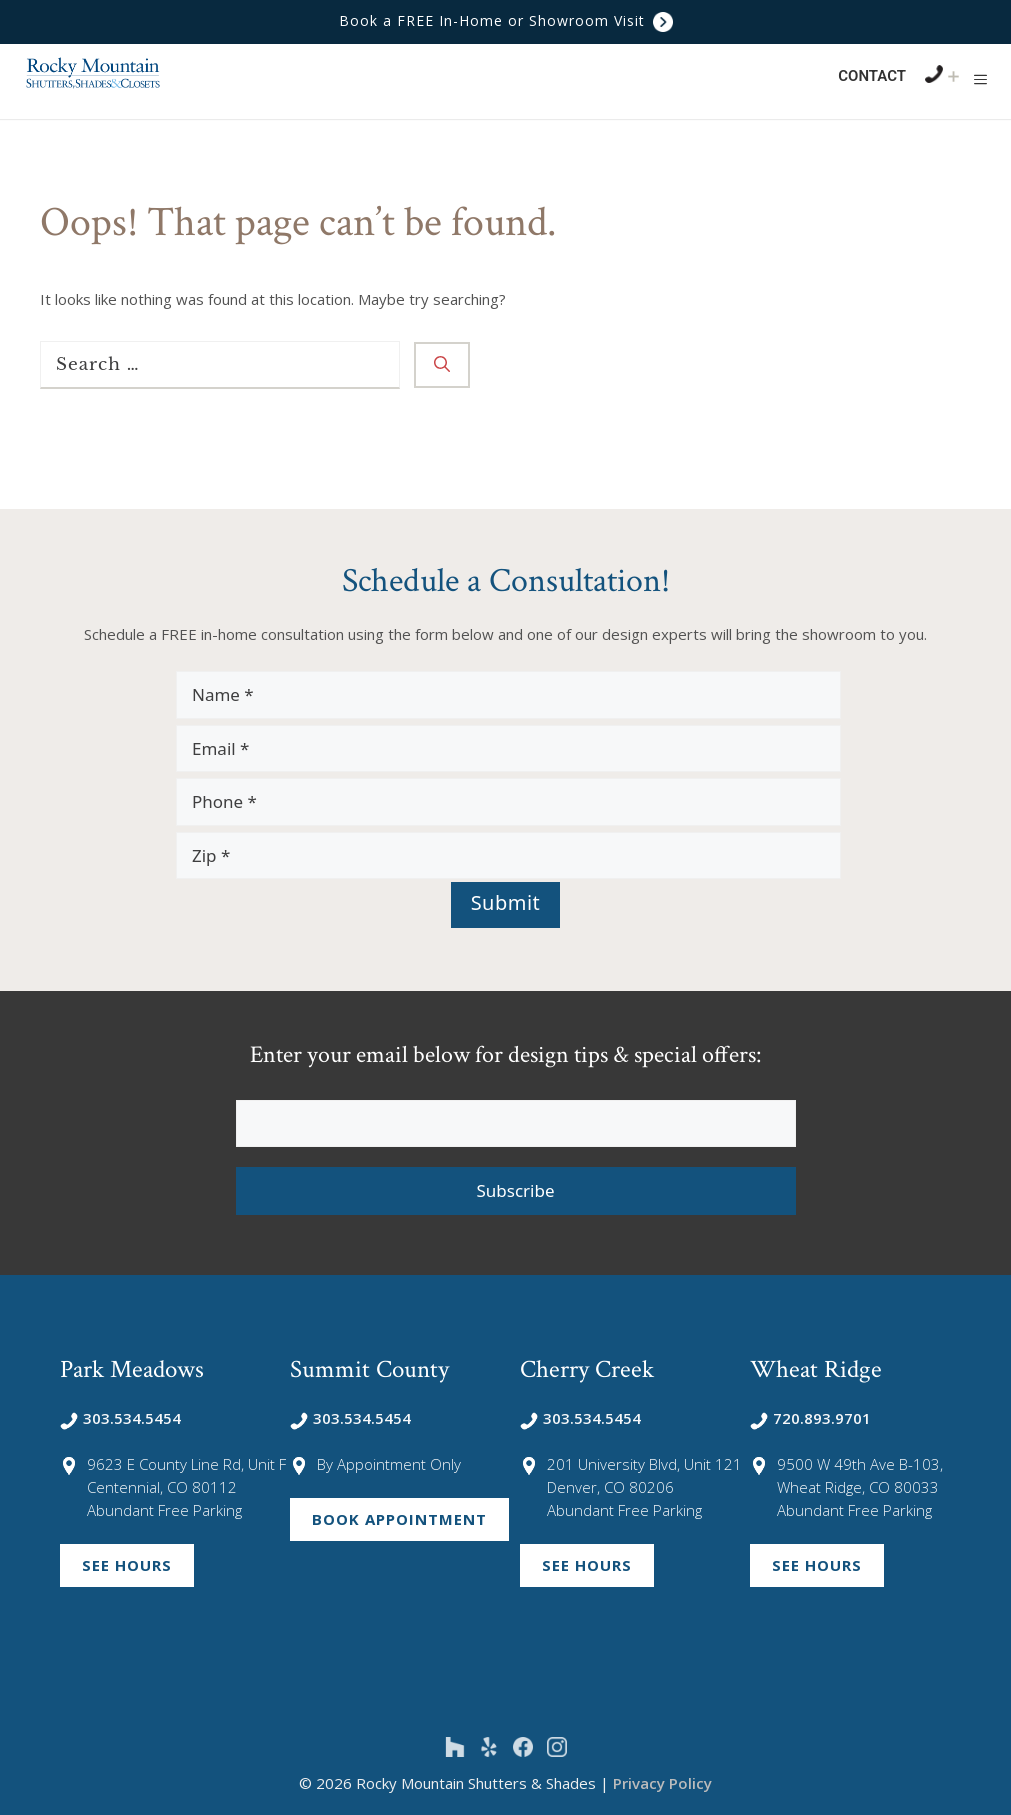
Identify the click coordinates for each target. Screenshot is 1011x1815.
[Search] (442, 365)
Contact (872, 76)
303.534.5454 (120, 1418)
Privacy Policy (662, 1783)
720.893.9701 (810, 1418)
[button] (980, 79)
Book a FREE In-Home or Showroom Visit (506, 20)
